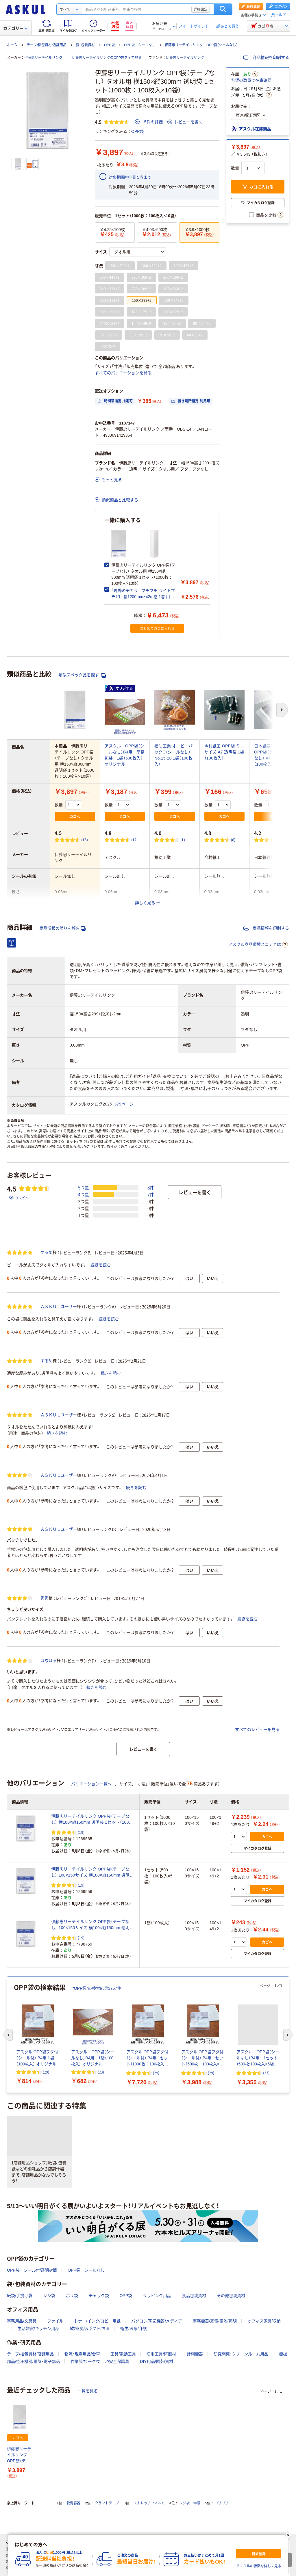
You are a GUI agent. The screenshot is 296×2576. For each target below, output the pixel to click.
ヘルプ (280, 15)
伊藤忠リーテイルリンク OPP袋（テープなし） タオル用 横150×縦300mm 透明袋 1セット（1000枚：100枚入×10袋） (19, 2455)
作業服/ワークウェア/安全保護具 (100, 2361)
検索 (223, 9)
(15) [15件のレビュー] (84, 839)
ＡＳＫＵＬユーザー (58, 1306)
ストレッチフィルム (149, 2503)
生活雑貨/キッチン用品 (38, 2328)
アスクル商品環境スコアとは (258, 945)
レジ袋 (49, 2295)
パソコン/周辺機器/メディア (156, 2321)
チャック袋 (99, 2295)
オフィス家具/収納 (264, 2321)
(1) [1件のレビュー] (182, 839)
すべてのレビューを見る (257, 1729)
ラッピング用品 (157, 2295)
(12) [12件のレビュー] (134, 839)
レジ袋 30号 (189, 2503)
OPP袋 (109, 45)
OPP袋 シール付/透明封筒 (32, 2270)
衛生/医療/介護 (133, 2328)
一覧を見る (87, 2391)
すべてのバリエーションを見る (123, 373)
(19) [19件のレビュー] (81, 1832)
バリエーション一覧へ (91, 1784)
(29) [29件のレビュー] (46, 2071)
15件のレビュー (19, 1197)
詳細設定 (201, 9)
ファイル (55, 2321)
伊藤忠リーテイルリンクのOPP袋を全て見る (107, 58)
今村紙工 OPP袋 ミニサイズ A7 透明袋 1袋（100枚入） (224, 752)
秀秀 (44, 1598)
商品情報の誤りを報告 (62, 928)
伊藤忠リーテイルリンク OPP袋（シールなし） (201, 45)
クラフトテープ (107, 2503)
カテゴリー (15, 28)
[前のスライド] (8, 2035)
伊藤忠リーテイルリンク (43, 58)
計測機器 (195, 2354)
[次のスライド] (288, 2035)
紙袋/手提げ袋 (19, 2295)
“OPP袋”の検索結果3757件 (97, 1988)
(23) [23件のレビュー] (101, 2071)
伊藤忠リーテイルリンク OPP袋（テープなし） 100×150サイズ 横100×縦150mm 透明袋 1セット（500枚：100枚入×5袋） (92, 1872)
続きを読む (100, 1265)
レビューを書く (185, 122)
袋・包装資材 (85, 45)
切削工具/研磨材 (161, 2354)
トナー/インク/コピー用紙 (97, 2321)
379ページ (124, 1104)
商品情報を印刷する (266, 57)
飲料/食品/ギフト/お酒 (90, 2328)
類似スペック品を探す (82, 675)
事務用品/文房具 (21, 2321)
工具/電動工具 (123, 2354)
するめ (46, 1252)
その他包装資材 (231, 2295)
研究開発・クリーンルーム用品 (241, 2354)
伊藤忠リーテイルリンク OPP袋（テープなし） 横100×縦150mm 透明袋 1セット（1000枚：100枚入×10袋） (91, 1819)
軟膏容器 (73, 2503)
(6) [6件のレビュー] (233, 839)
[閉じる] (288, 2535)
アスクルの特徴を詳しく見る (258, 2566)
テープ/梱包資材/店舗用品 (47, 45)
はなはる (48, 1660)
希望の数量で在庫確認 (251, 80)
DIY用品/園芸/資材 (156, 2361)
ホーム (12, 45)
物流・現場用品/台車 (82, 2354)
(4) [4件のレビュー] (282, 839)
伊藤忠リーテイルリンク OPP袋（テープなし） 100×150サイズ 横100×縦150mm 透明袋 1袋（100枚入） (92, 1925)
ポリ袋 (72, 2295)
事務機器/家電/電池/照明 (215, 2321)
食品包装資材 (194, 2295)
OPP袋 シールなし (140, 45)
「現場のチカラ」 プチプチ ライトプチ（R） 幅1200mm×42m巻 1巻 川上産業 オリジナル (143, 596)
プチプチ (222, 2503)
